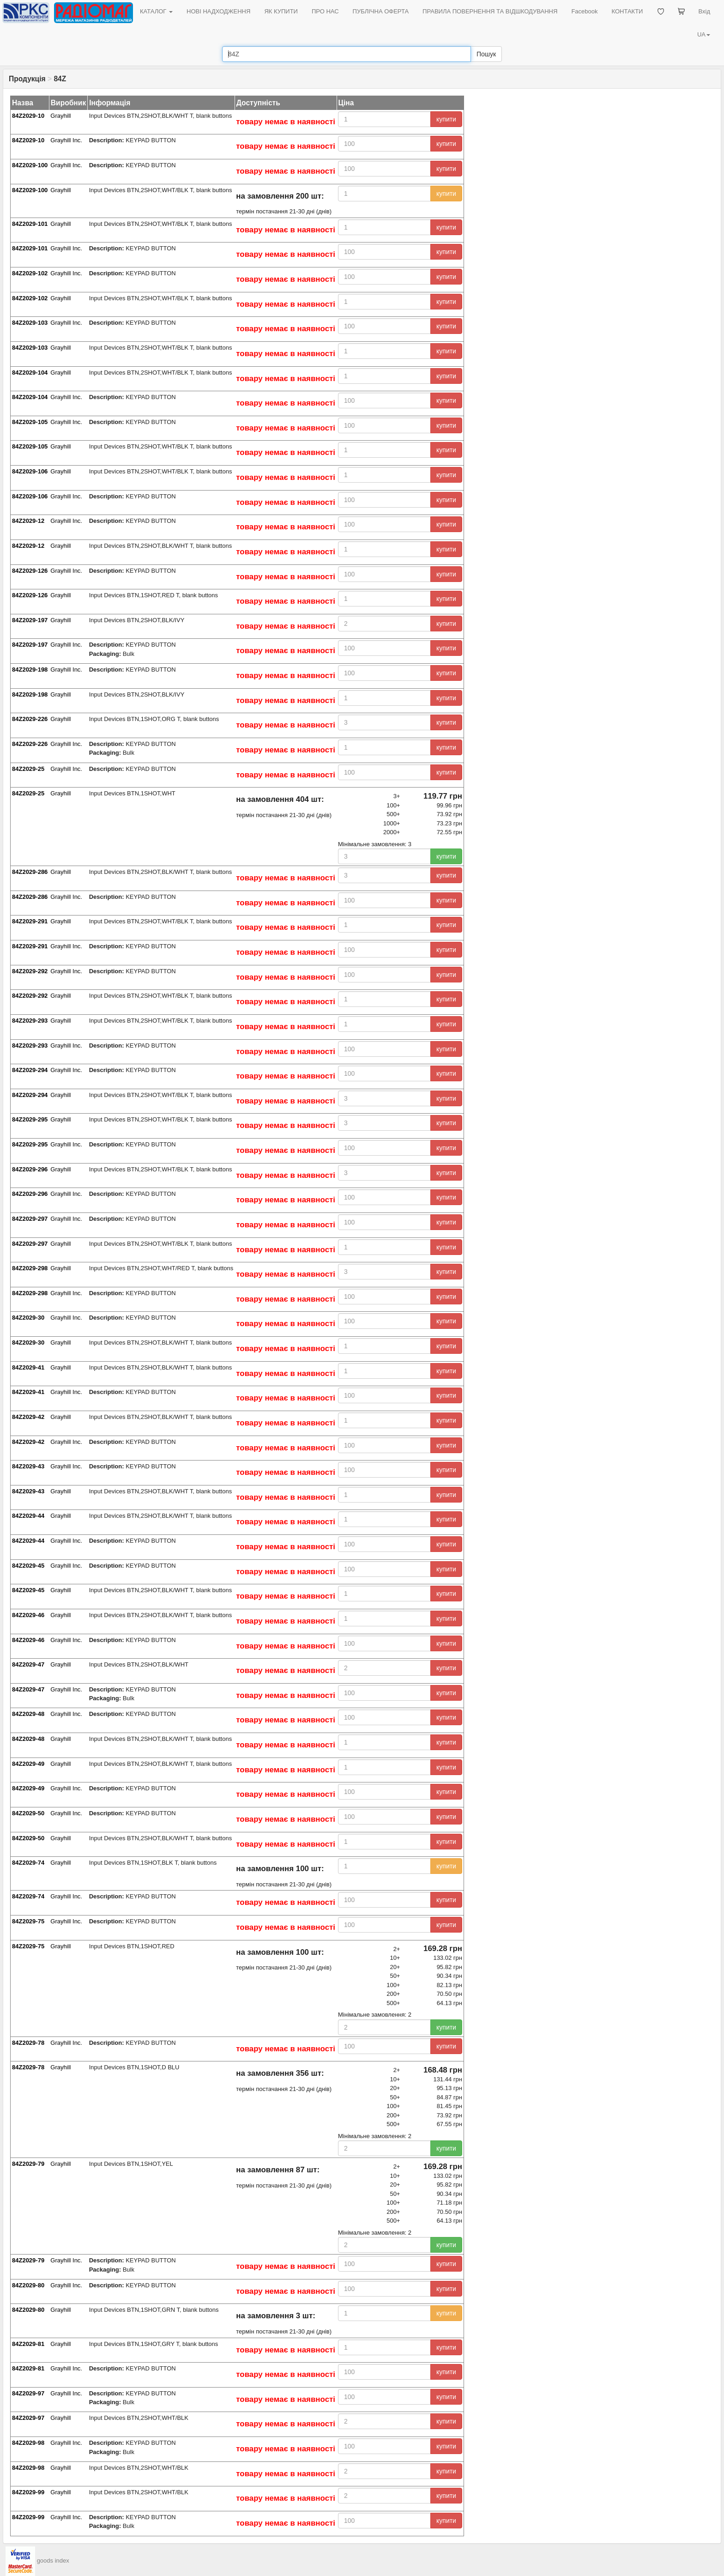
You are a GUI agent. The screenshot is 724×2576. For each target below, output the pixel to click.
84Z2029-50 (28, 1813)
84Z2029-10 (28, 115)
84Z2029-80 (28, 2285)
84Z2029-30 (28, 1317)
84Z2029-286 (30, 871)
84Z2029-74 (28, 1862)
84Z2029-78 (28, 2042)
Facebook (584, 11)
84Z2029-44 (28, 1515)
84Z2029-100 (30, 165)
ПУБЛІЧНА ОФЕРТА (381, 11)
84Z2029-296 (30, 1169)
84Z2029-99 (28, 2492)
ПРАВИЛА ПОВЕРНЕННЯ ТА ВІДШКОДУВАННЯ (489, 11)
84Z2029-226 (30, 718)
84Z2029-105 (30, 421)
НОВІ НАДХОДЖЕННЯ (218, 11)
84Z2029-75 (28, 1921)
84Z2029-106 (30, 471)
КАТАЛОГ (156, 11)
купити (446, 119)
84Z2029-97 (28, 2393)
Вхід (705, 11)
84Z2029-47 (28, 1664)
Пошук (486, 54)
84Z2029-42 (28, 1416)
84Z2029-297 (30, 1218)
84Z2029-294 (30, 1070)
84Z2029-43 (28, 1466)
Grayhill (60, 115)
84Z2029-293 (30, 1020)
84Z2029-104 (30, 372)
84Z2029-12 (28, 520)
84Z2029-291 (30, 921)
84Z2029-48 (28, 1713)
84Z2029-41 (28, 1367)
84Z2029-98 (28, 2442)
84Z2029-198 (30, 669)
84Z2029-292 (30, 971)
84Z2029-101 (30, 223)
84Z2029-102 (30, 273)
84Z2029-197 (30, 620)
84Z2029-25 (28, 768)
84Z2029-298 (30, 1268)
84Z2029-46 (28, 1615)
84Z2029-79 (28, 2163)
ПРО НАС (325, 11)
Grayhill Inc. (66, 140)
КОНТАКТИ (627, 11)
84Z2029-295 (30, 1119)
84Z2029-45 (28, 1565)
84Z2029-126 (30, 570)
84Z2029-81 (28, 2343)
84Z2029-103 (30, 322)
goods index (53, 2560)
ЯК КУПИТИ (281, 11)
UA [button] (703, 34)
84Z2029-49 (28, 1763)
